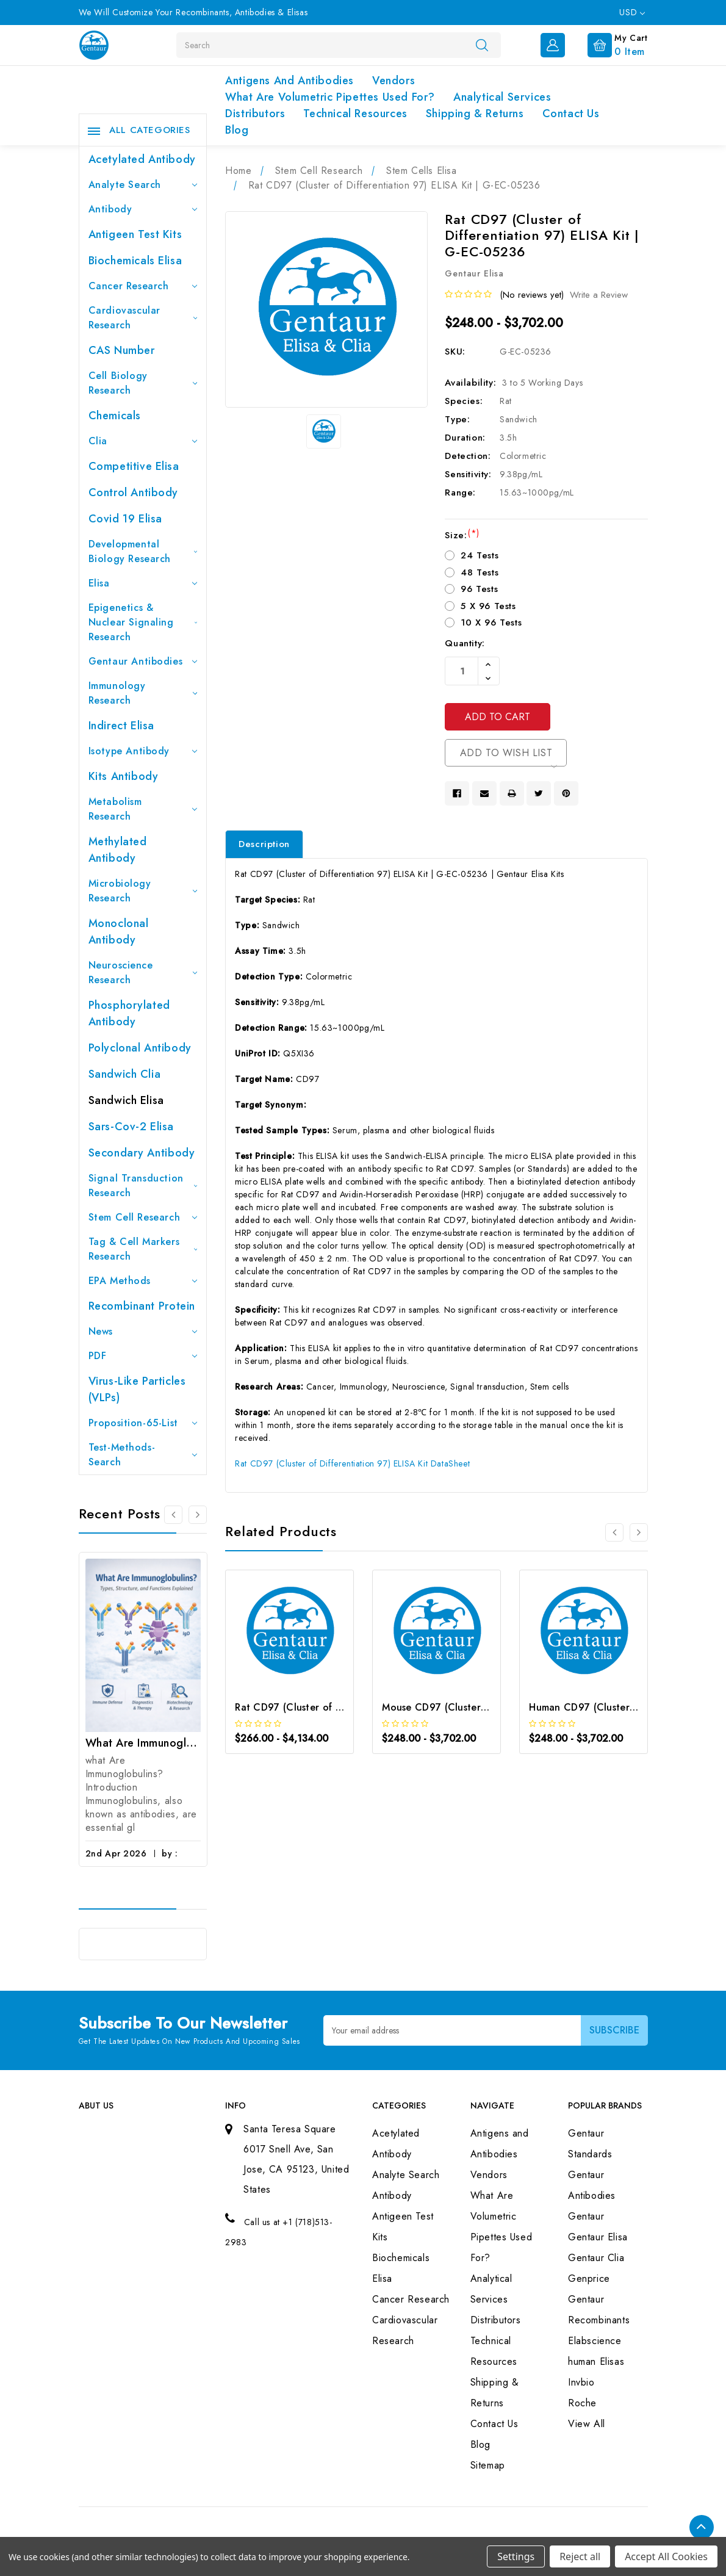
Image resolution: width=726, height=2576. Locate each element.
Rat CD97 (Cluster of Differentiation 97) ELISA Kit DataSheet (352, 1463)
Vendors (393, 80)
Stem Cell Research (143, 1217)
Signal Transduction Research (143, 1185)
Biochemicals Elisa (135, 261)
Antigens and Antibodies (289, 80)
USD (631, 12)
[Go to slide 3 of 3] (173, 1515)
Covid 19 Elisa (125, 519)
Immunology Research (143, 693)
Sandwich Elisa (126, 1100)
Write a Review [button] (599, 294)
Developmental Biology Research (143, 551)
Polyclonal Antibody (140, 1048)
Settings (515, 2556)
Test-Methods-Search (143, 1454)
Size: (462, 535)
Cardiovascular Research (143, 317)
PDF (143, 1356)
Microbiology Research (143, 890)
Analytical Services (502, 97)
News (143, 1331)
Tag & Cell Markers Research (143, 1249)
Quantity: (464, 643)
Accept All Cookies (666, 2556)
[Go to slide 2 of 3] (198, 1515)
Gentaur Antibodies (143, 661)
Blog (236, 130)
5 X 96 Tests (488, 606)
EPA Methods (143, 1281)
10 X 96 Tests (491, 622)
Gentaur (586, 2216)
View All (586, 2424)
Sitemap (487, 2465)
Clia (143, 441)
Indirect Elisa (121, 726)
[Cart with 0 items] (608, 44)
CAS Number (121, 350)
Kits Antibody (123, 776)
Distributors (255, 113)
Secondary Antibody (141, 1153)
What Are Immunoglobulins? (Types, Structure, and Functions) (143, 1743)
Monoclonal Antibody (118, 931)
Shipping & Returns (475, 113)
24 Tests (479, 555)
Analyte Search (143, 185)
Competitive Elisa (133, 466)
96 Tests (479, 589)
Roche (582, 2403)
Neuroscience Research (143, 972)
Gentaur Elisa (598, 2237)
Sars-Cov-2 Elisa (131, 1127)
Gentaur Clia (596, 2258)
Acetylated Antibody (142, 159)
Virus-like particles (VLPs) (137, 1389)
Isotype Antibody (143, 751)
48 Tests (479, 572)
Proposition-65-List (143, 1423)
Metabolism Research (143, 809)
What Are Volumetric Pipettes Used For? (330, 97)
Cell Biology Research (143, 383)
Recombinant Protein (141, 1306)
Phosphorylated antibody (129, 1013)
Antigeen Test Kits (135, 234)
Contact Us (571, 113)
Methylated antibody (117, 850)
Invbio (581, 2382)
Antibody (143, 209)
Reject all (579, 2556)
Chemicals (114, 416)
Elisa (143, 583)
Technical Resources (355, 113)
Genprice (589, 2278)
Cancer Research (143, 286)
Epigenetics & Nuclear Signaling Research (143, 622)
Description (264, 844)
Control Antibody (133, 492)
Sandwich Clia (124, 1074)
